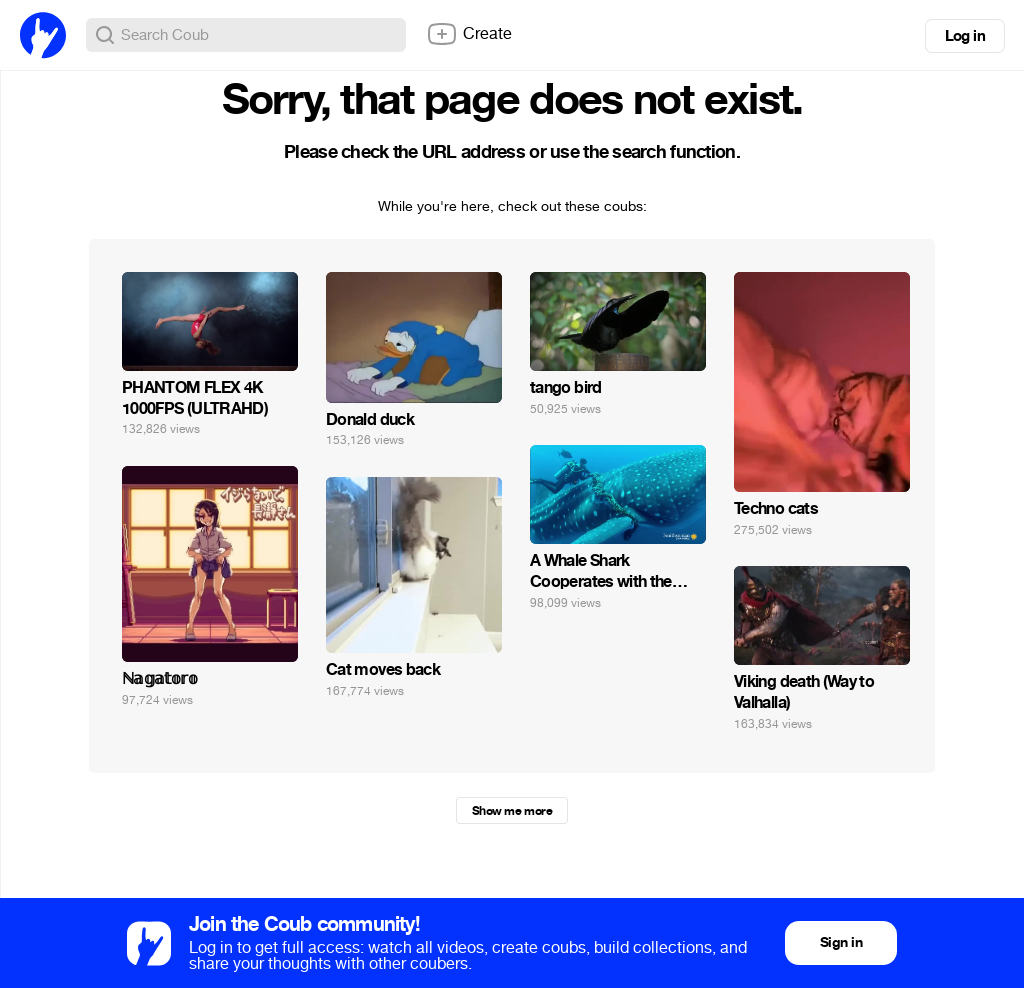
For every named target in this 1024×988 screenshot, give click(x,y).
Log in (965, 36)
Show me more (512, 811)
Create (469, 34)
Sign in (841, 942)
